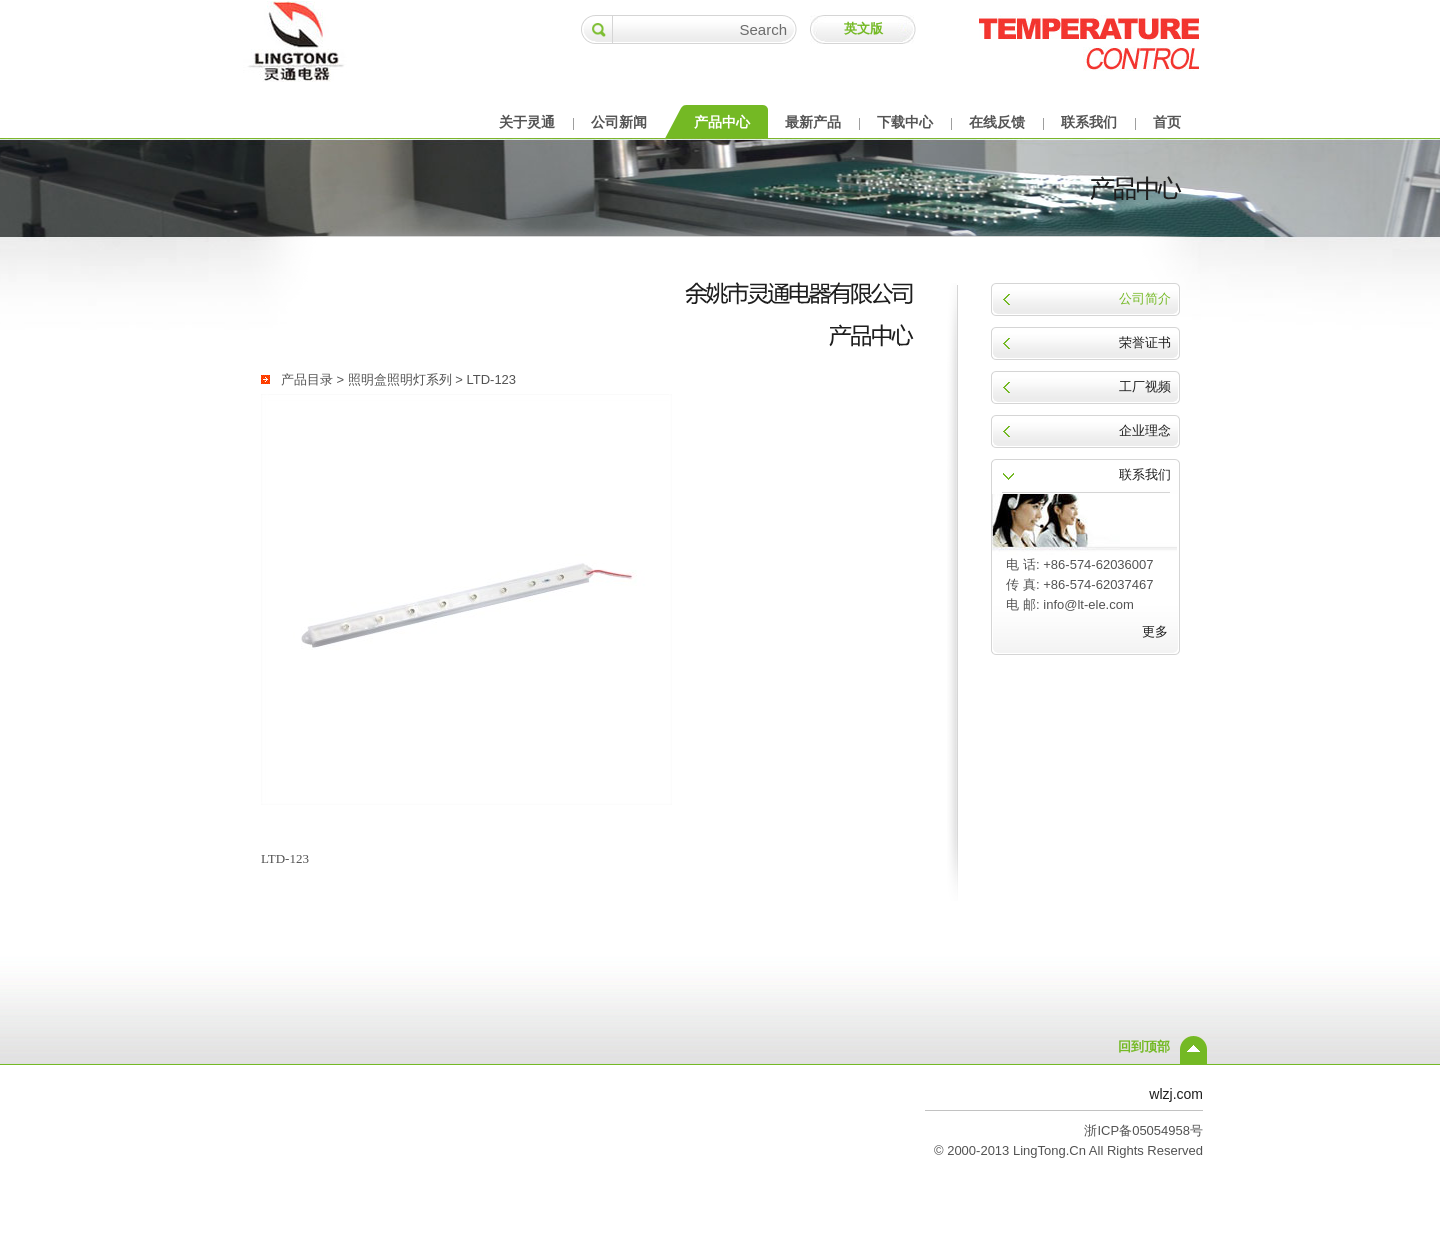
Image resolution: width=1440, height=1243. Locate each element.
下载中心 (905, 122)
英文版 (863, 28)
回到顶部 (1144, 1046)
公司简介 (1145, 298)
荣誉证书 (1145, 342)
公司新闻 (619, 122)
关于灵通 (527, 122)
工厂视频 (1145, 386)
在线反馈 (997, 122)
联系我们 (1089, 122)
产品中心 (722, 122)
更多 (1155, 631)
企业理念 (1145, 430)
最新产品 (813, 122)
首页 (1167, 122)
